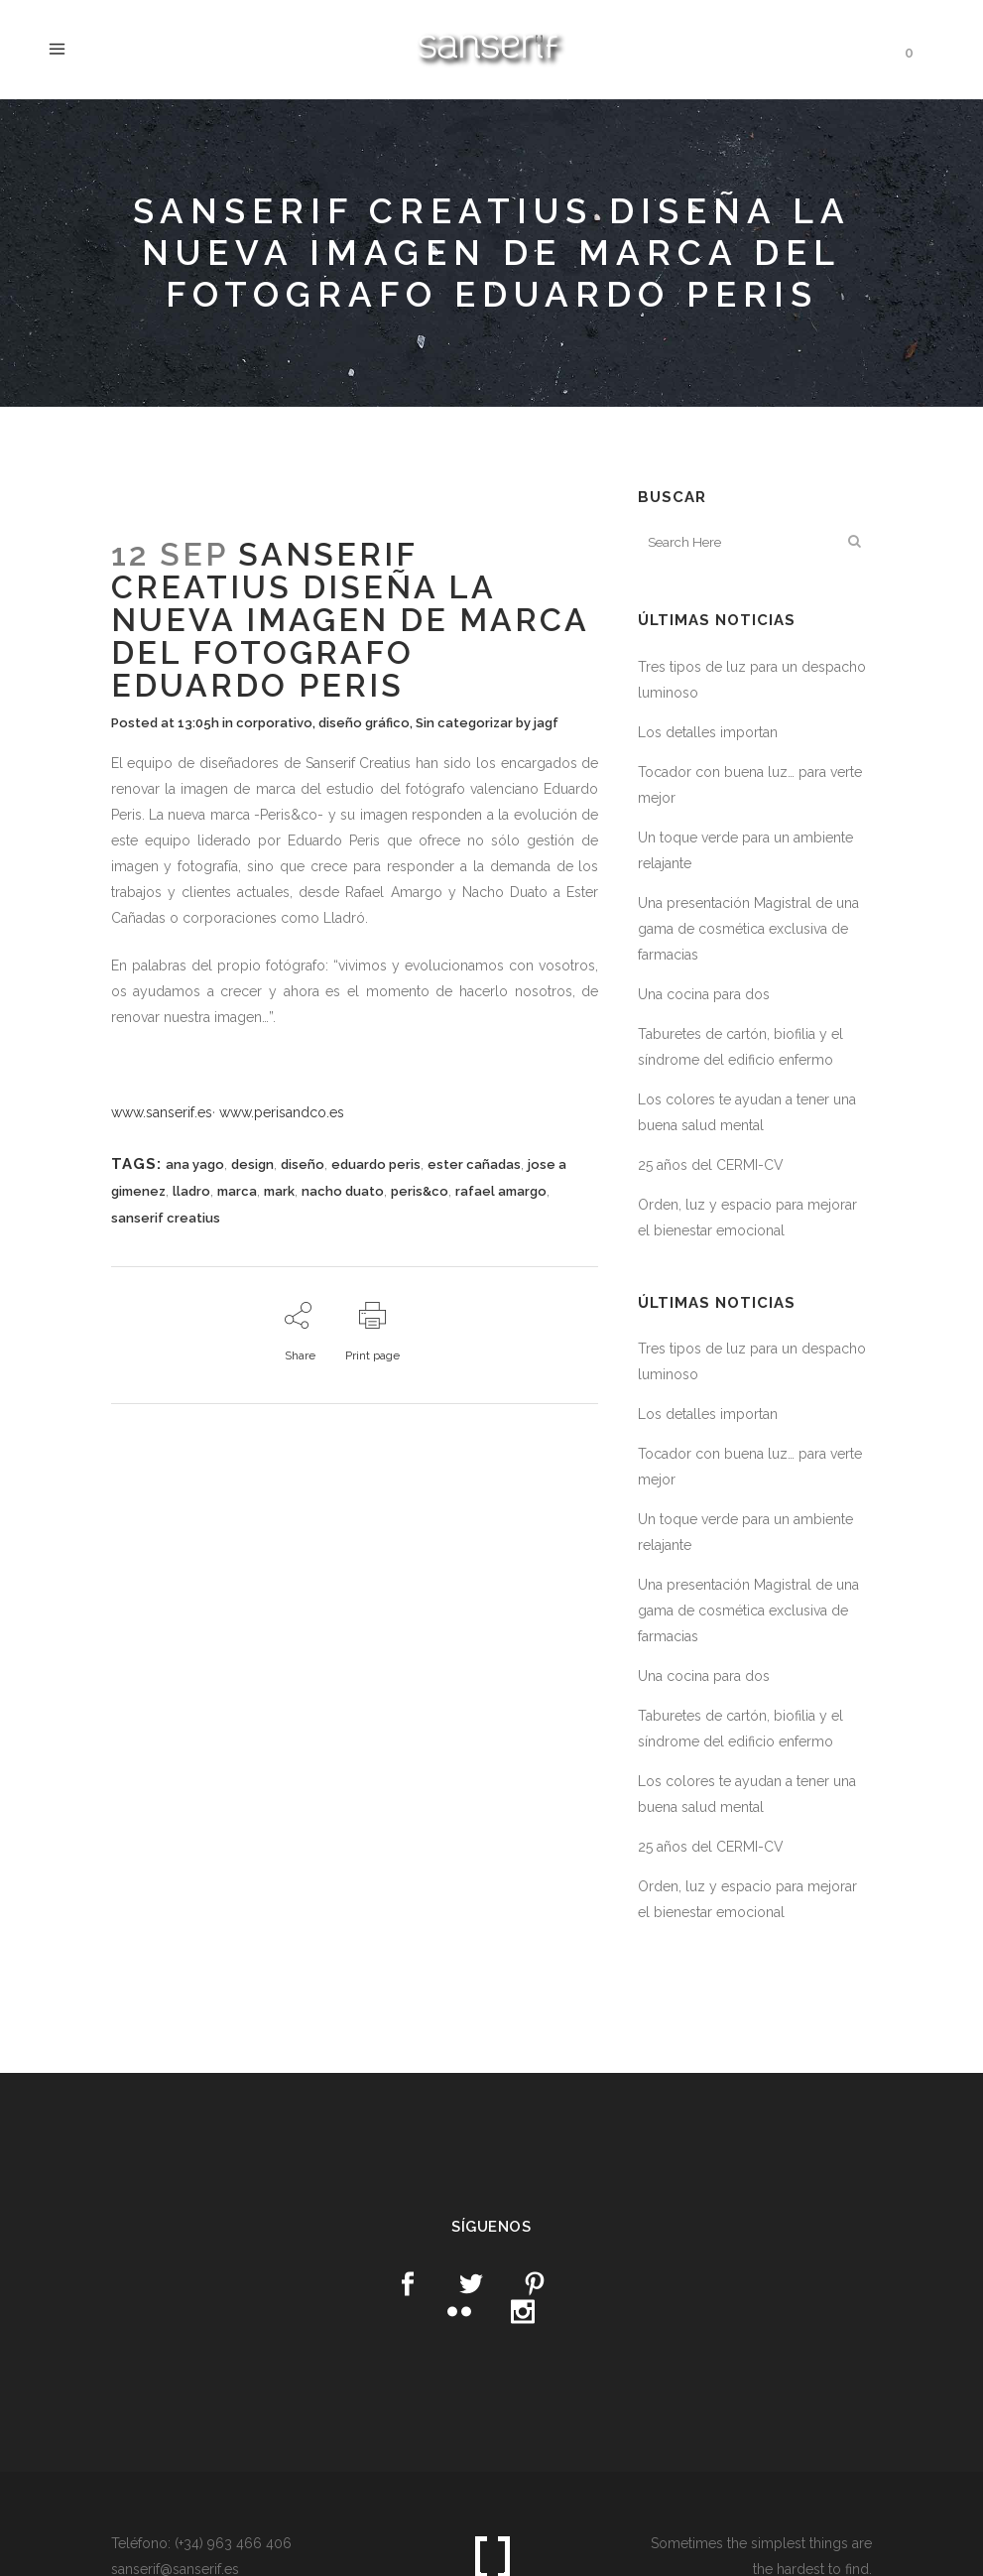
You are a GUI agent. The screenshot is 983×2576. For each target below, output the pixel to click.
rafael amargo (501, 1191)
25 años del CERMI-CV (711, 1165)
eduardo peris (376, 1164)
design (252, 1164)
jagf (546, 722)
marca (237, 1191)
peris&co (419, 1191)
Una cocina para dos (704, 994)
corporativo (274, 722)
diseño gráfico (364, 722)
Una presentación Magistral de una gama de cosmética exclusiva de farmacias (748, 929)
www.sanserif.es (161, 1112)
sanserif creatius (165, 1218)
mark (279, 1191)
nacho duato (343, 1191)
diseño (302, 1164)
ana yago (195, 1164)
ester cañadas (474, 1164)
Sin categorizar (464, 722)
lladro (191, 1191)
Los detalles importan (708, 732)
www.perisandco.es (281, 1112)
